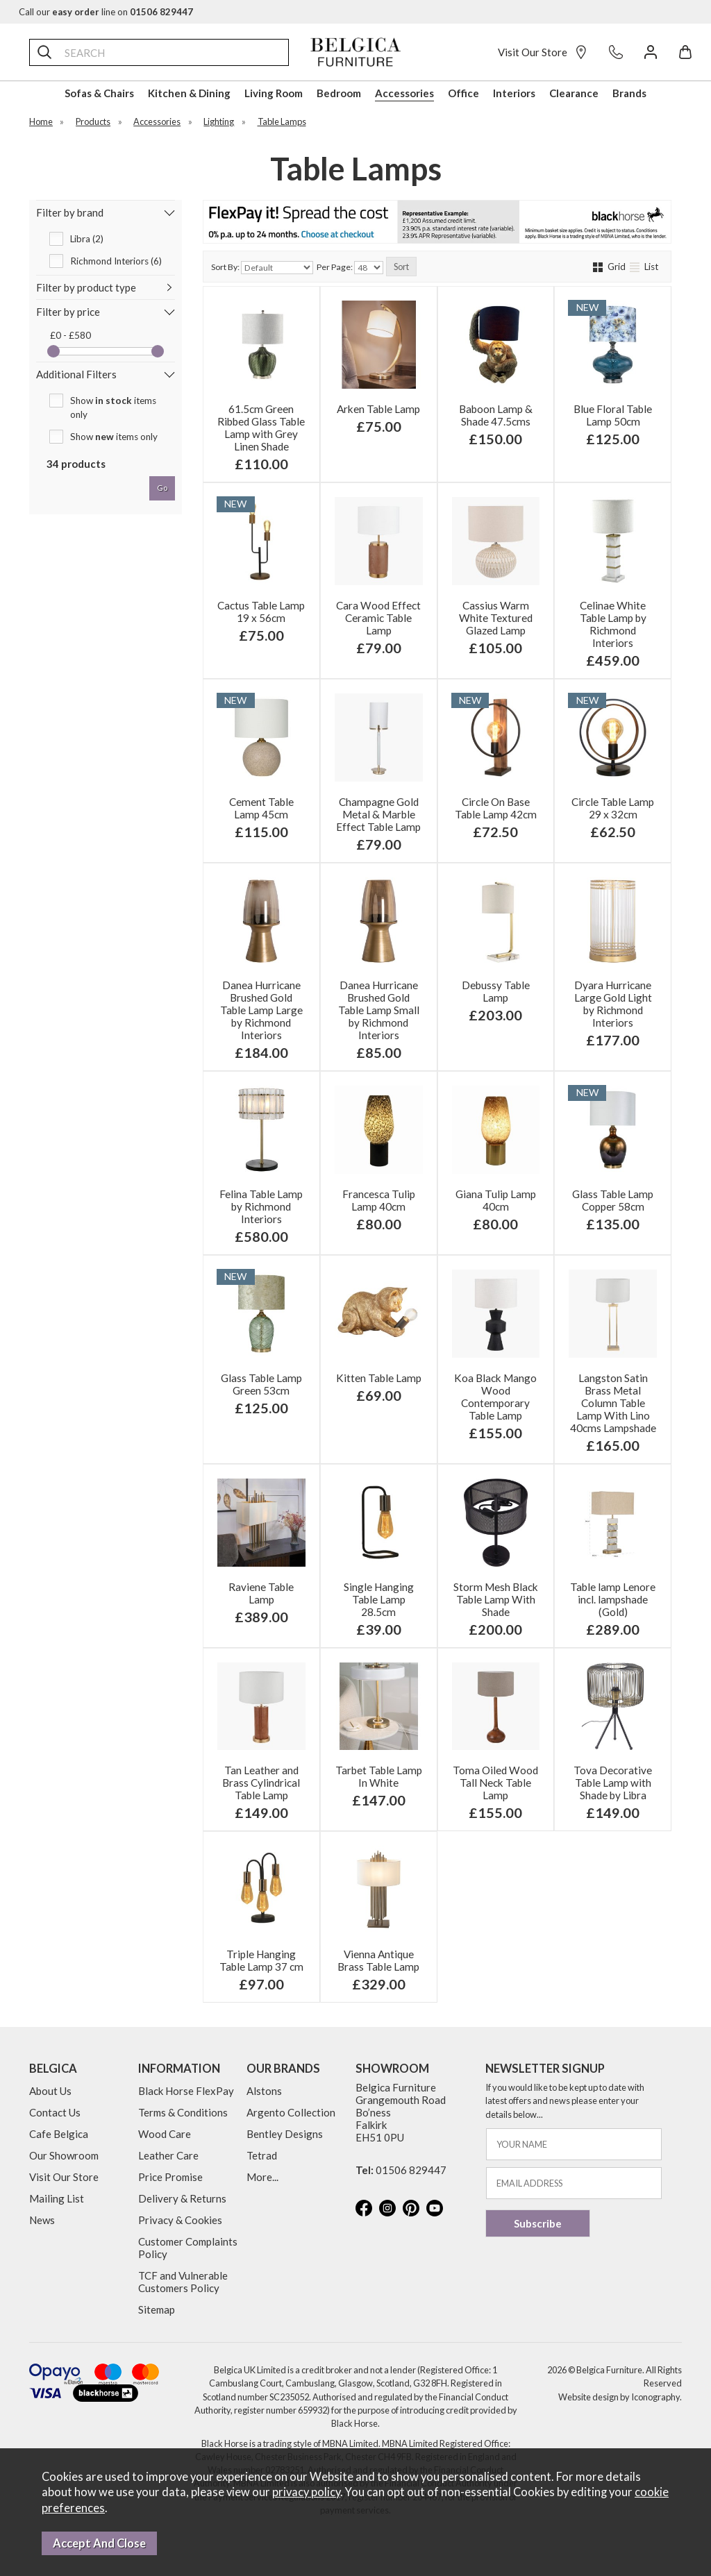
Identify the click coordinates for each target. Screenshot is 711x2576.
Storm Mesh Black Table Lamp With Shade (495, 1599)
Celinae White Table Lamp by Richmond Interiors (613, 624)
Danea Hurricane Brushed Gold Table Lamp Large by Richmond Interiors (261, 1010)
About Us (50, 2091)
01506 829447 (411, 2170)
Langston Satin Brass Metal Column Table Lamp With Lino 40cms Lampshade (613, 1403)
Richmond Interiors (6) (116, 261)
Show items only (113, 407)
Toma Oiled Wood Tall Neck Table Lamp (495, 1782)
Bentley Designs (284, 2134)
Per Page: (350, 267)
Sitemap (156, 2309)
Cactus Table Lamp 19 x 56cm (261, 611)
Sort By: (262, 267)
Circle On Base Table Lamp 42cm (496, 807)
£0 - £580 (70, 335)
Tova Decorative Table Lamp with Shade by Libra (613, 1782)
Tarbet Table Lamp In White (378, 1776)
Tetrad (261, 2155)
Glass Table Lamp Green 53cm (261, 1384)
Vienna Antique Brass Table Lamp (378, 1960)
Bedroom (339, 93)
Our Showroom (64, 2155)
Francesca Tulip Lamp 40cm (378, 1200)
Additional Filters (76, 374)
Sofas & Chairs (99, 93)
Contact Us (55, 2112)
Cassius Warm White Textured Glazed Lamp (496, 618)
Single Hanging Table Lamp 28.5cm (379, 1599)
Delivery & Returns (182, 2198)
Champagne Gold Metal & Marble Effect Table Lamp (378, 814)
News (42, 2220)
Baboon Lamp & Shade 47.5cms (496, 415)
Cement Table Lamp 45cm (261, 807)
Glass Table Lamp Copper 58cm (612, 1200)
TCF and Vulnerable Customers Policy (183, 2281)
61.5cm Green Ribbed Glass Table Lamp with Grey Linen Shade (261, 428)
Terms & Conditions (183, 2112)
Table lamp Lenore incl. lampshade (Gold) (612, 1599)
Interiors (514, 93)
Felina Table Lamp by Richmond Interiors (261, 1206)
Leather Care (168, 2155)
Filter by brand (69, 212)
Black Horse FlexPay (186, 2091)
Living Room (273, 93)
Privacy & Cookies (180, 2220)
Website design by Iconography (619, 2396)
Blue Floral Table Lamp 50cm (613, 415)
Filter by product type (86, 287)
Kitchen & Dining (189, 93)
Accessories (404, 93)
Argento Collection (290, 2112)
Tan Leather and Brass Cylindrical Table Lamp (261, 1782)
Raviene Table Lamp (261, 1593)
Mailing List (56, 2198)
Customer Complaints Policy (187, 2247)
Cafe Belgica (58, 2134)
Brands (629, 93)
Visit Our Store (543, 52)
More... (262, 2177)
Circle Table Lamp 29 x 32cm (612, 807)
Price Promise (170, 2177)
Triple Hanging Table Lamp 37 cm (261, 1960)
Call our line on (106, 11)
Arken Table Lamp (378, 409)
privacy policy (306, 2492)
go (162, 487)
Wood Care (164, 2134)
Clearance (574, 93)
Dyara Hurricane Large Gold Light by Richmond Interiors (613, 1004)
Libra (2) (86, 238)
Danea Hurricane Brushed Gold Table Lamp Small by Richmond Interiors (378, 1010)
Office (463, 93)
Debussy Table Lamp (496, 991)
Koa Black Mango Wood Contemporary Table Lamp (495, 1397)
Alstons (264, 2091)
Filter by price (68, 311)
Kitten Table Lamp (378, 1378)
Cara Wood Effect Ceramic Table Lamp (378, 618)
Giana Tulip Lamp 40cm (495, 1200)
